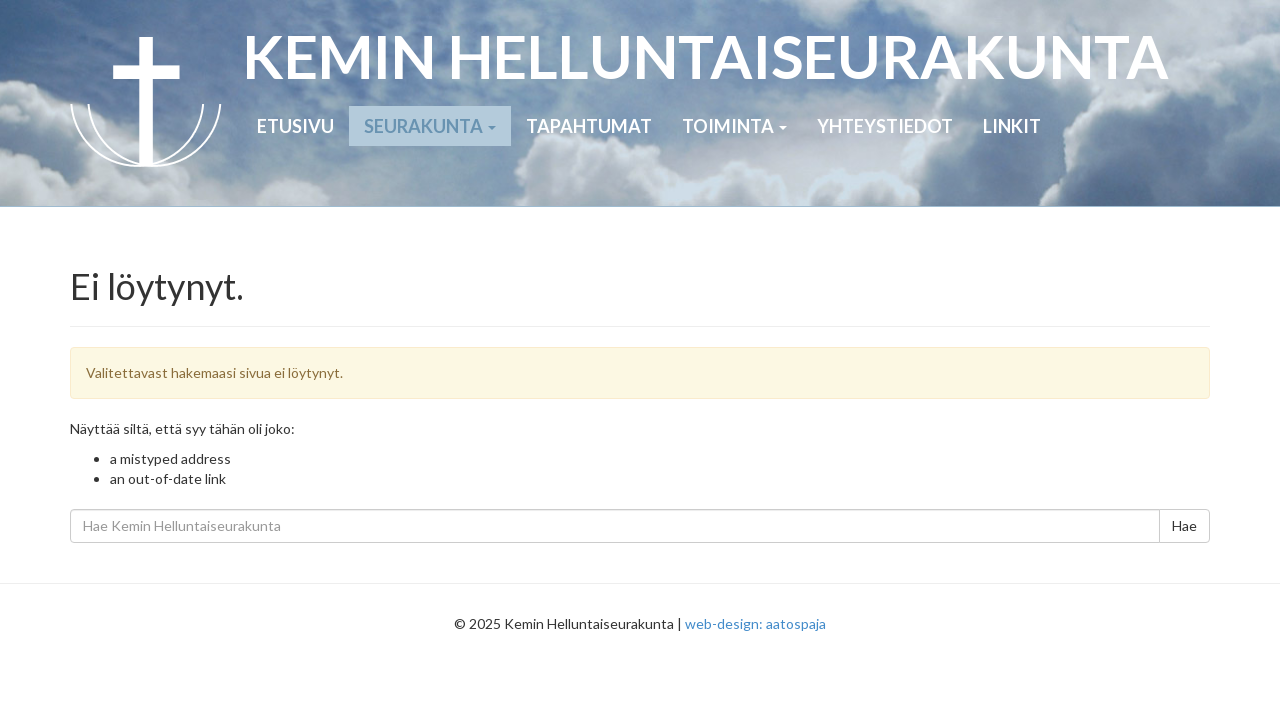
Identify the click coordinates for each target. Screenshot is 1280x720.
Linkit (1012, 126)
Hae (1184, 525)
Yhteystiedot (885, 126)
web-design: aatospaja (755, 623)
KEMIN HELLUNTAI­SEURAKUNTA (705, 56)
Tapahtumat (589, 126)
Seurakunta (430, 126)
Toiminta (734, 126)
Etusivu (295, 126)
